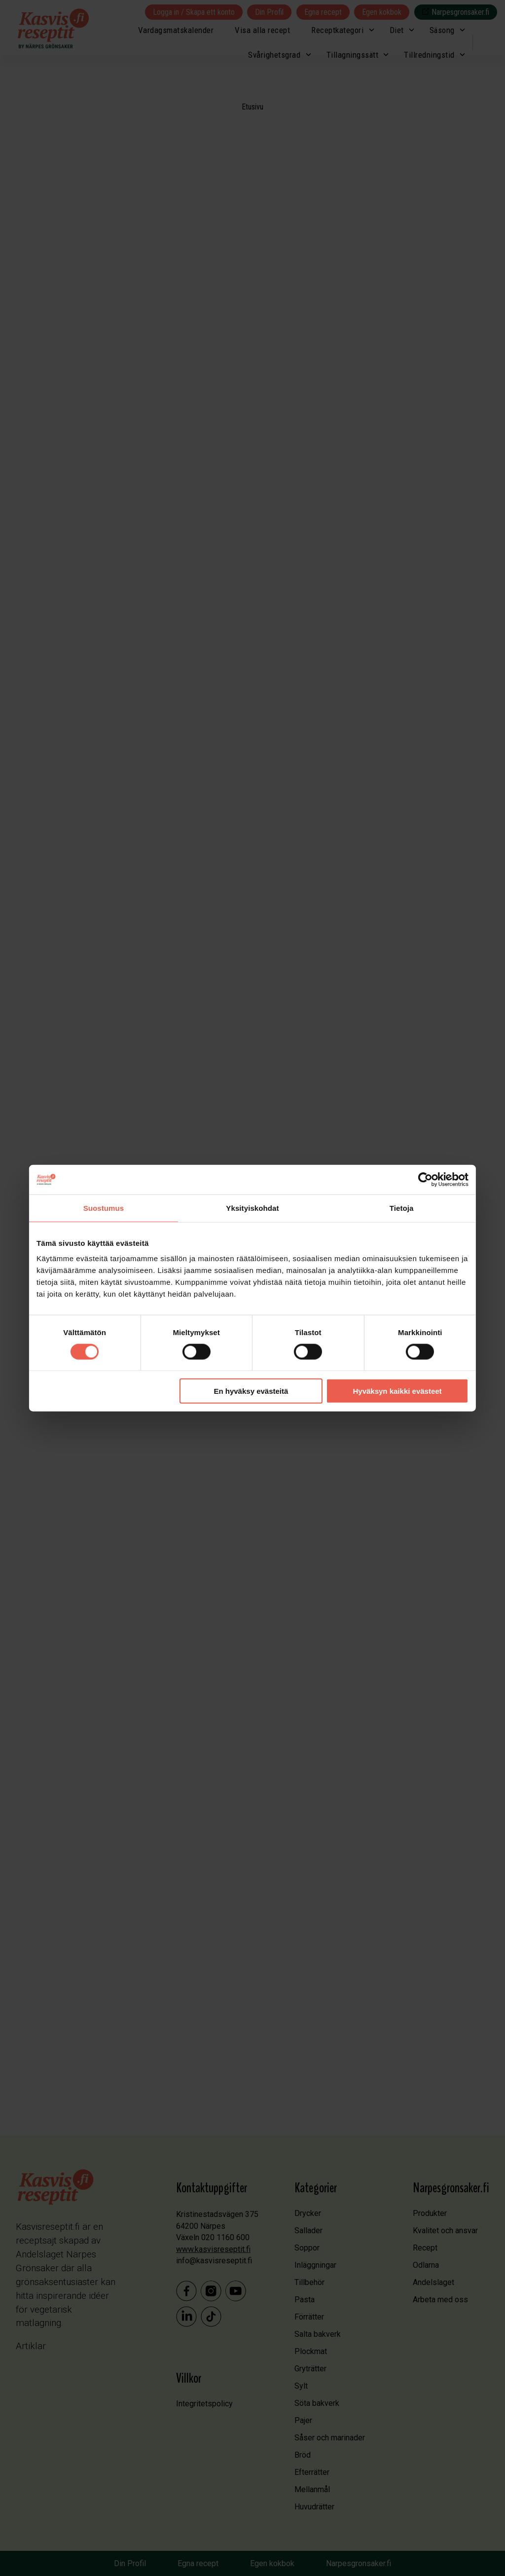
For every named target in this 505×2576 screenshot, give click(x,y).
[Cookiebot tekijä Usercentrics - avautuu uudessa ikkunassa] (424, 1179)
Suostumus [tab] (104, 1207)
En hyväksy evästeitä (251, 1391)
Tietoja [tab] (401, 1207)
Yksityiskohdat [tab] (252, 1207)
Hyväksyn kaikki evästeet (396, 1391)
